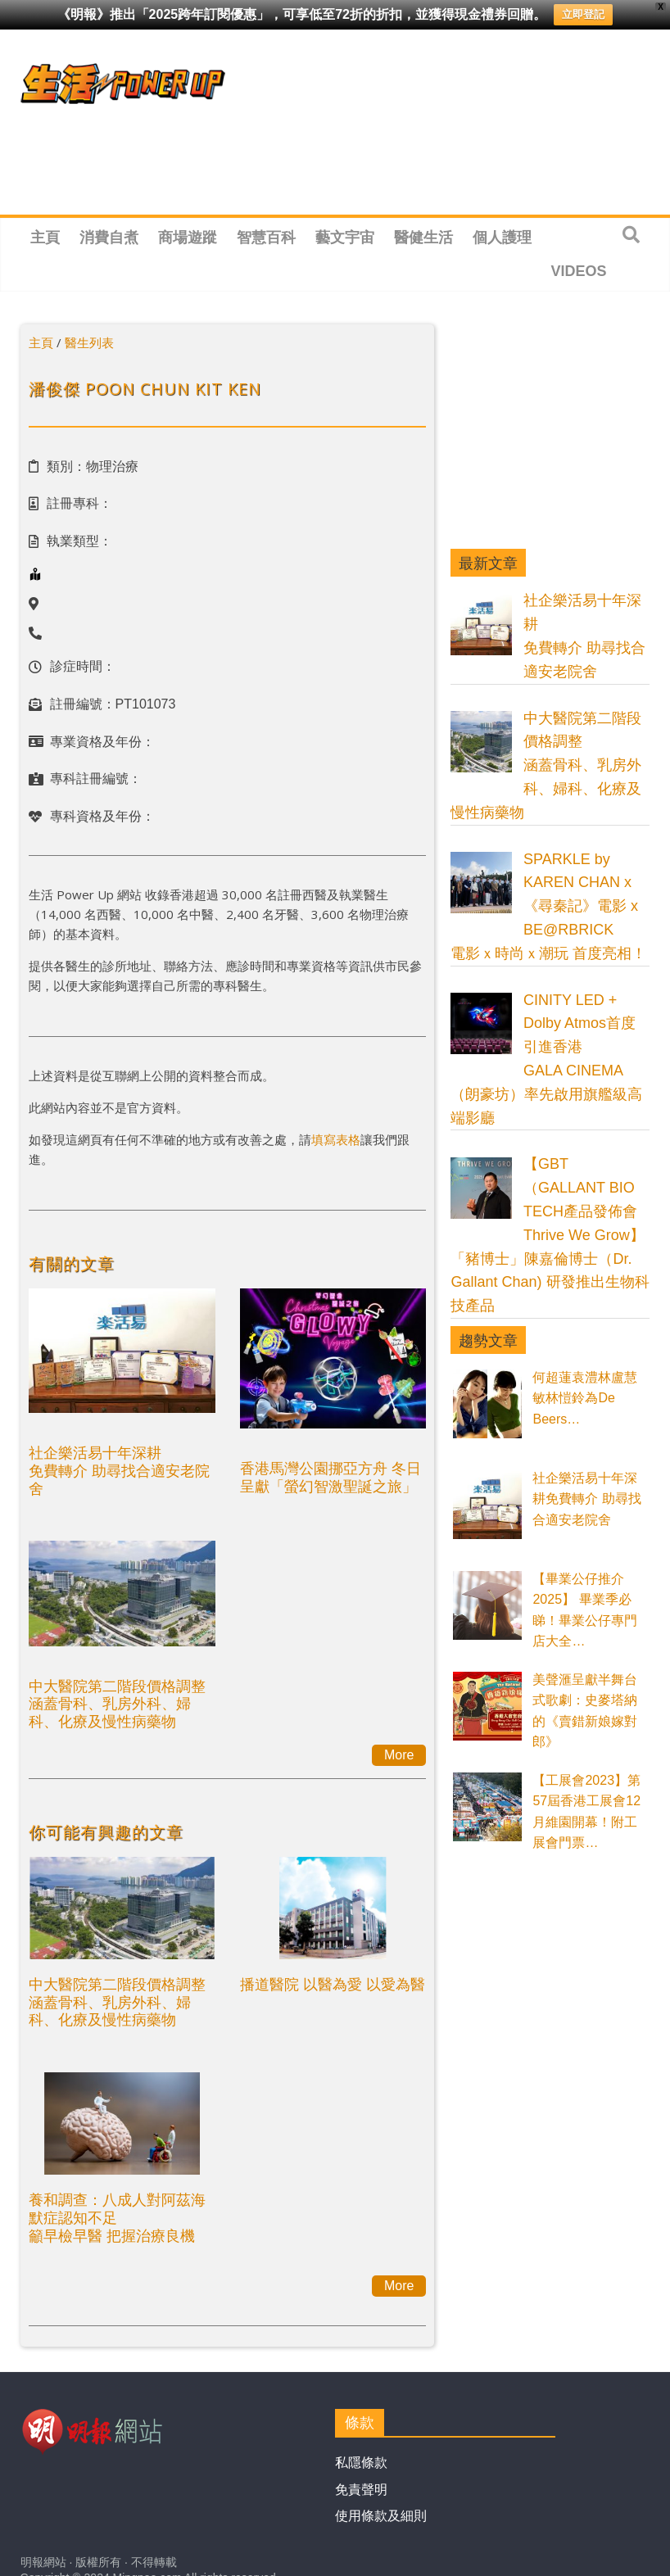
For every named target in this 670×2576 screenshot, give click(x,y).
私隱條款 (361, 2463)
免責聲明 (361, 2490)
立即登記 (583, 14)
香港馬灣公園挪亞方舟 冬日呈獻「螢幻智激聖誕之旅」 (330, 1477)
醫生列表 (89, 342)
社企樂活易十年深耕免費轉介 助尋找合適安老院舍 (119, 1469)
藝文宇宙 (344, 237)
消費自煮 (108, 237)
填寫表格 (335, 1139)
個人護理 (502, 237)
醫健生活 (423, 237)
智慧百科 (266, 237)
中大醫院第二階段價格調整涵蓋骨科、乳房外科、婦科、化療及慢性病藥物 (117, 1703)
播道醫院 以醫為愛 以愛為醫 (332, 1984)
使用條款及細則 (381, 2516)
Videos (579, 271)
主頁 (45, 237)
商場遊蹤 (187, 237)
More (399, 1755)
